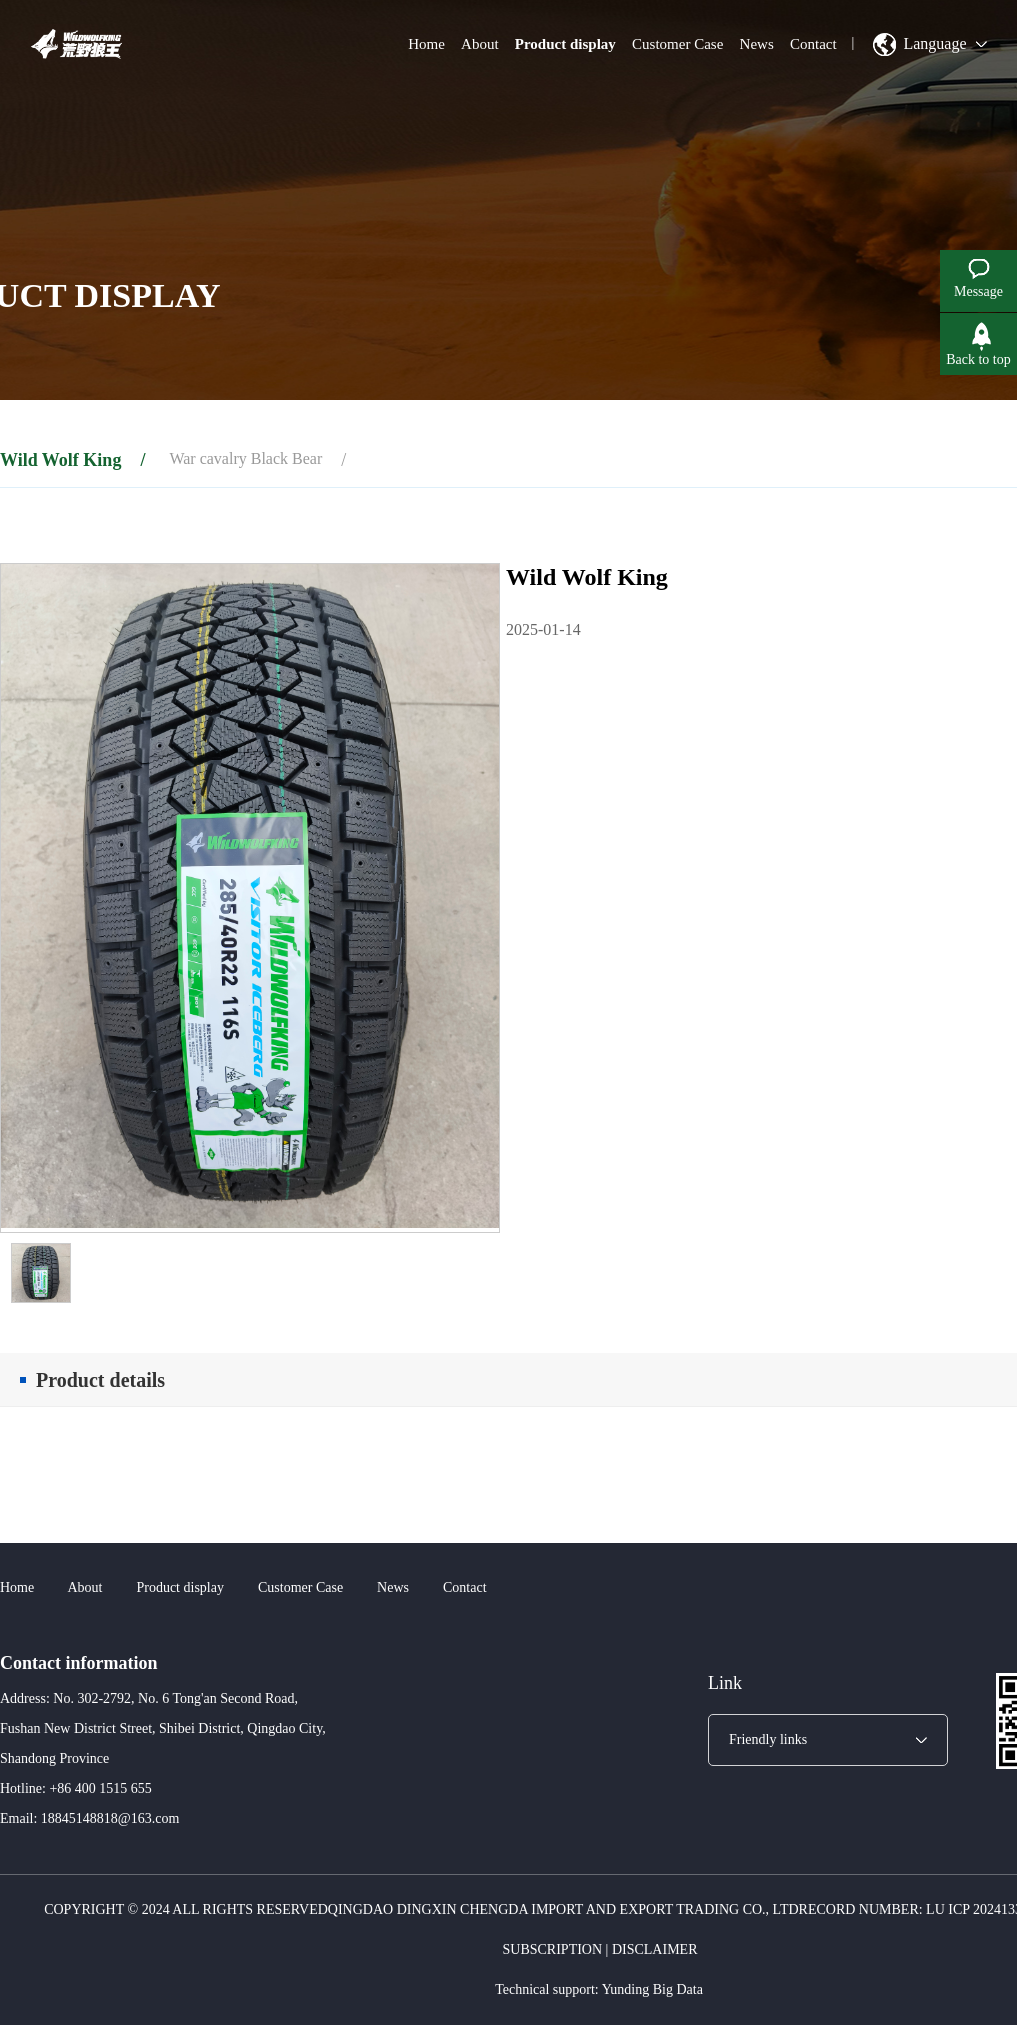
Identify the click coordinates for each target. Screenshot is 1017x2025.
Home (426, 44)
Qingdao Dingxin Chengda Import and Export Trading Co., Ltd (563, 1909)
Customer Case (677, 44)
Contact (813, 44)
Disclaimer (655, 1949)
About (480, 44)
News (757, 44)
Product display (565, 44)
